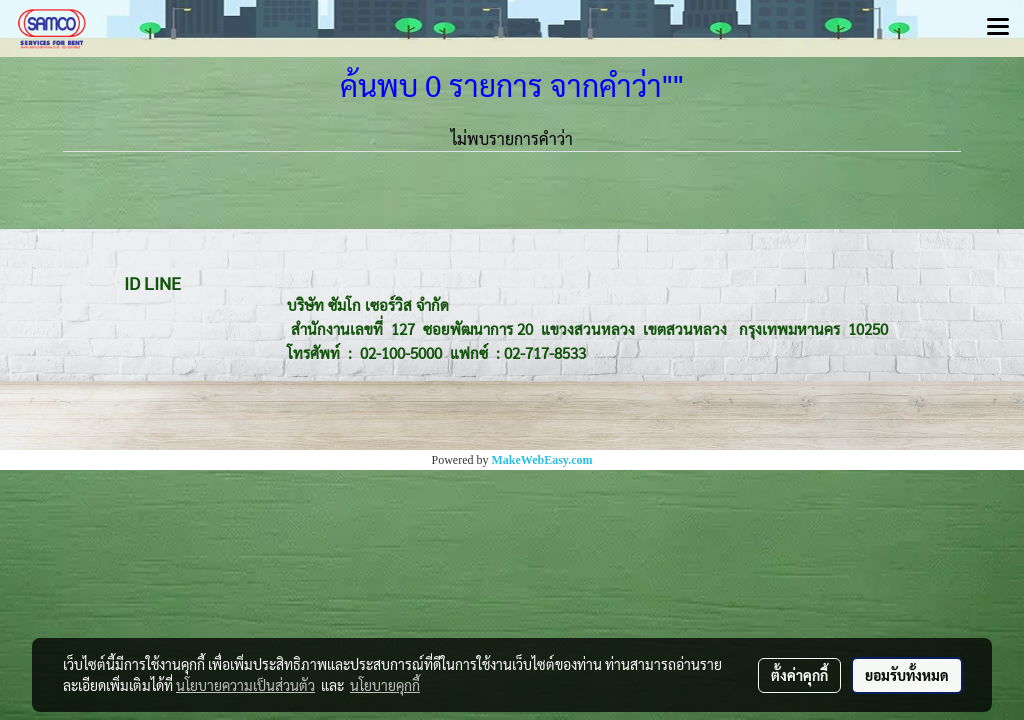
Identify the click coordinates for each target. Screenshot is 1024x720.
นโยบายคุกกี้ (385, 685)
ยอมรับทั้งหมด (907, 675)
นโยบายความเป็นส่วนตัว (245, 685)
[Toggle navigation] (998, 28)
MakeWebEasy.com (542, 460)
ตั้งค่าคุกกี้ (799, 675)
